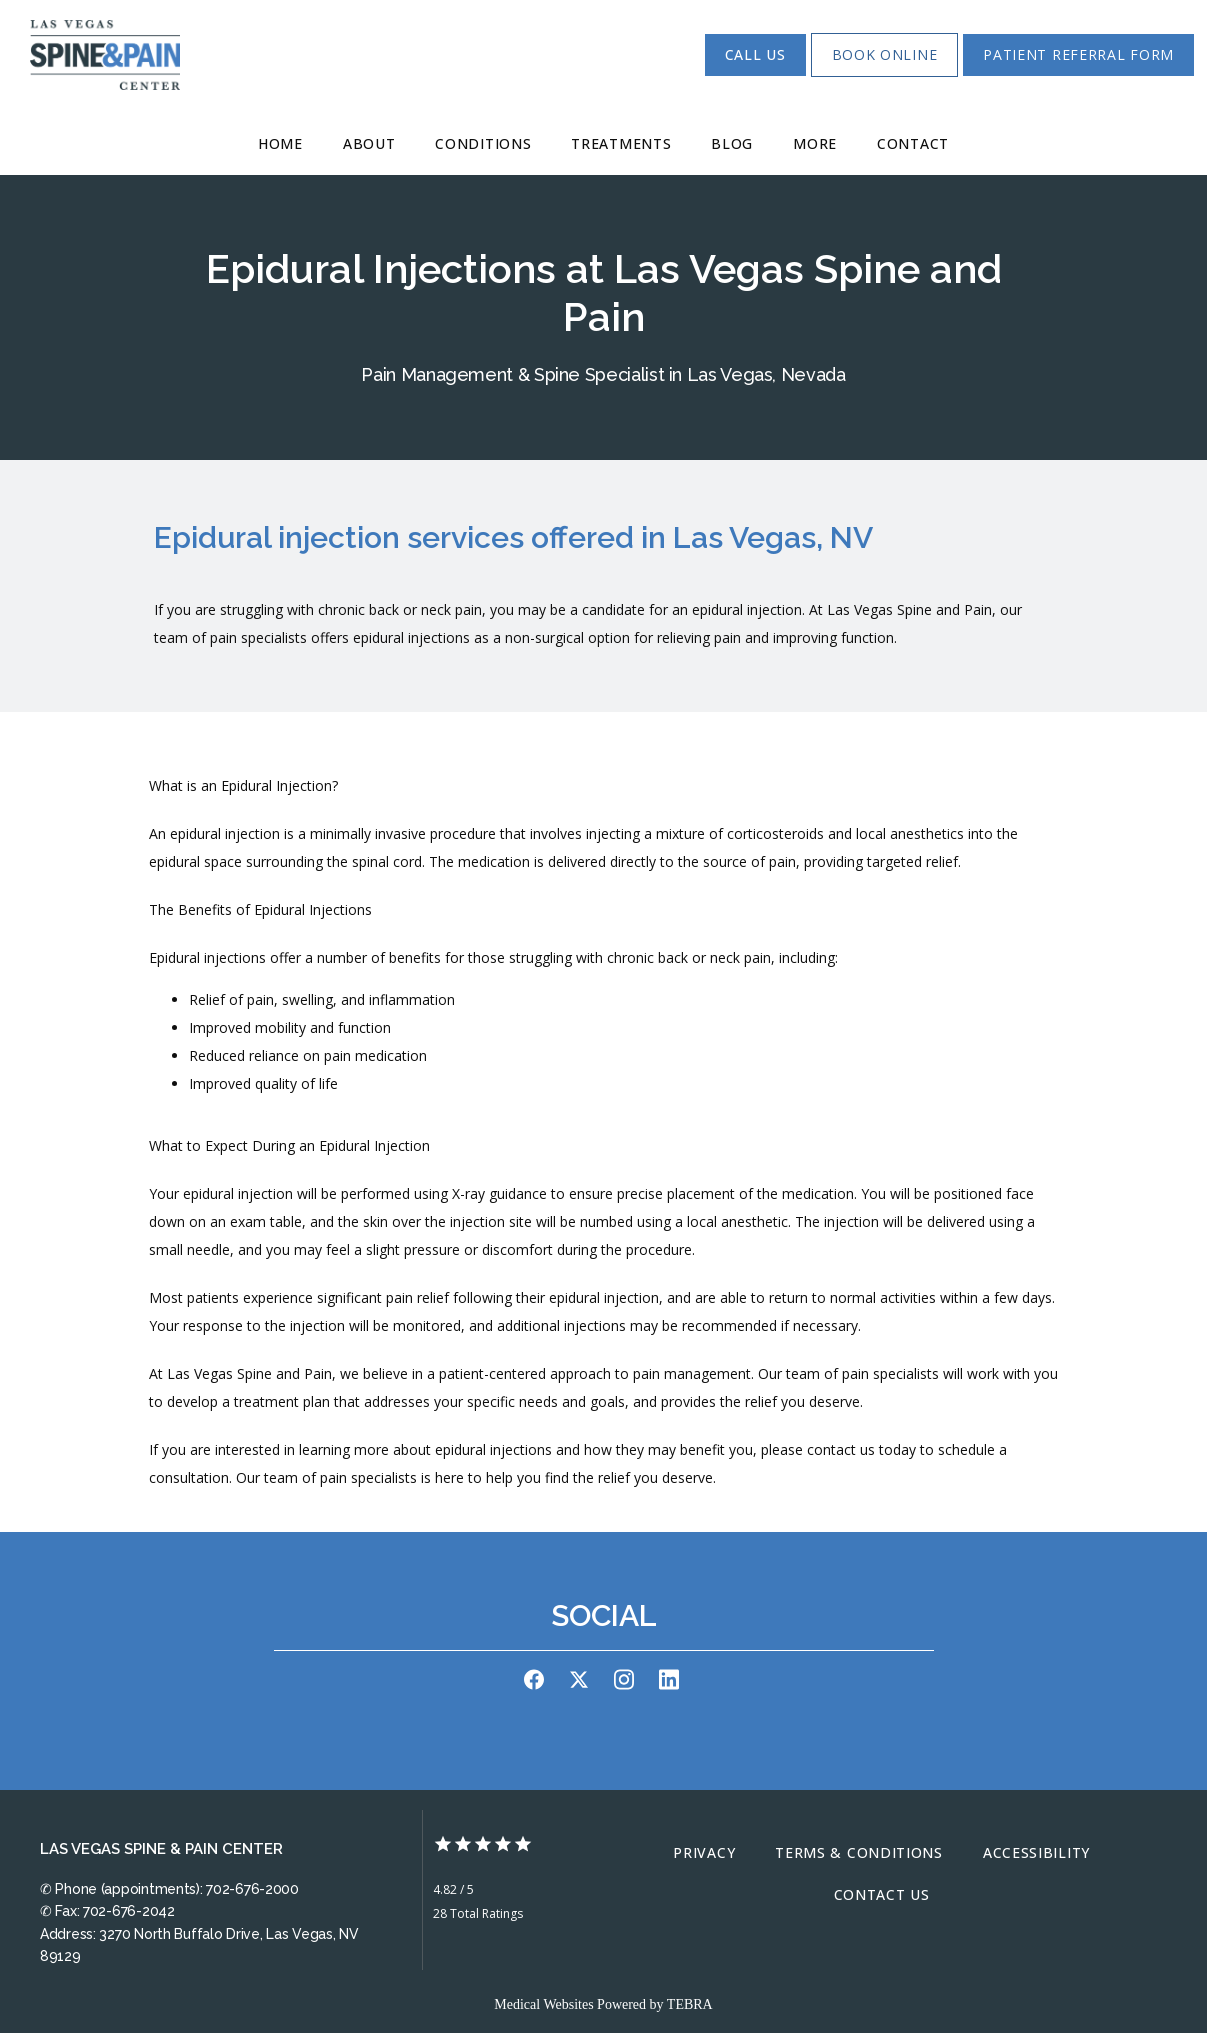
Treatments (621, 143)
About (369, 143)
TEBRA (690, 2004)
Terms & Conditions (859, 1852)
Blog (732, 143)
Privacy (704, 1852)
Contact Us (882, 1894)
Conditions (483, 143)
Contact (913, 143)
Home (280, 143)
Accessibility (1036, 1852)
